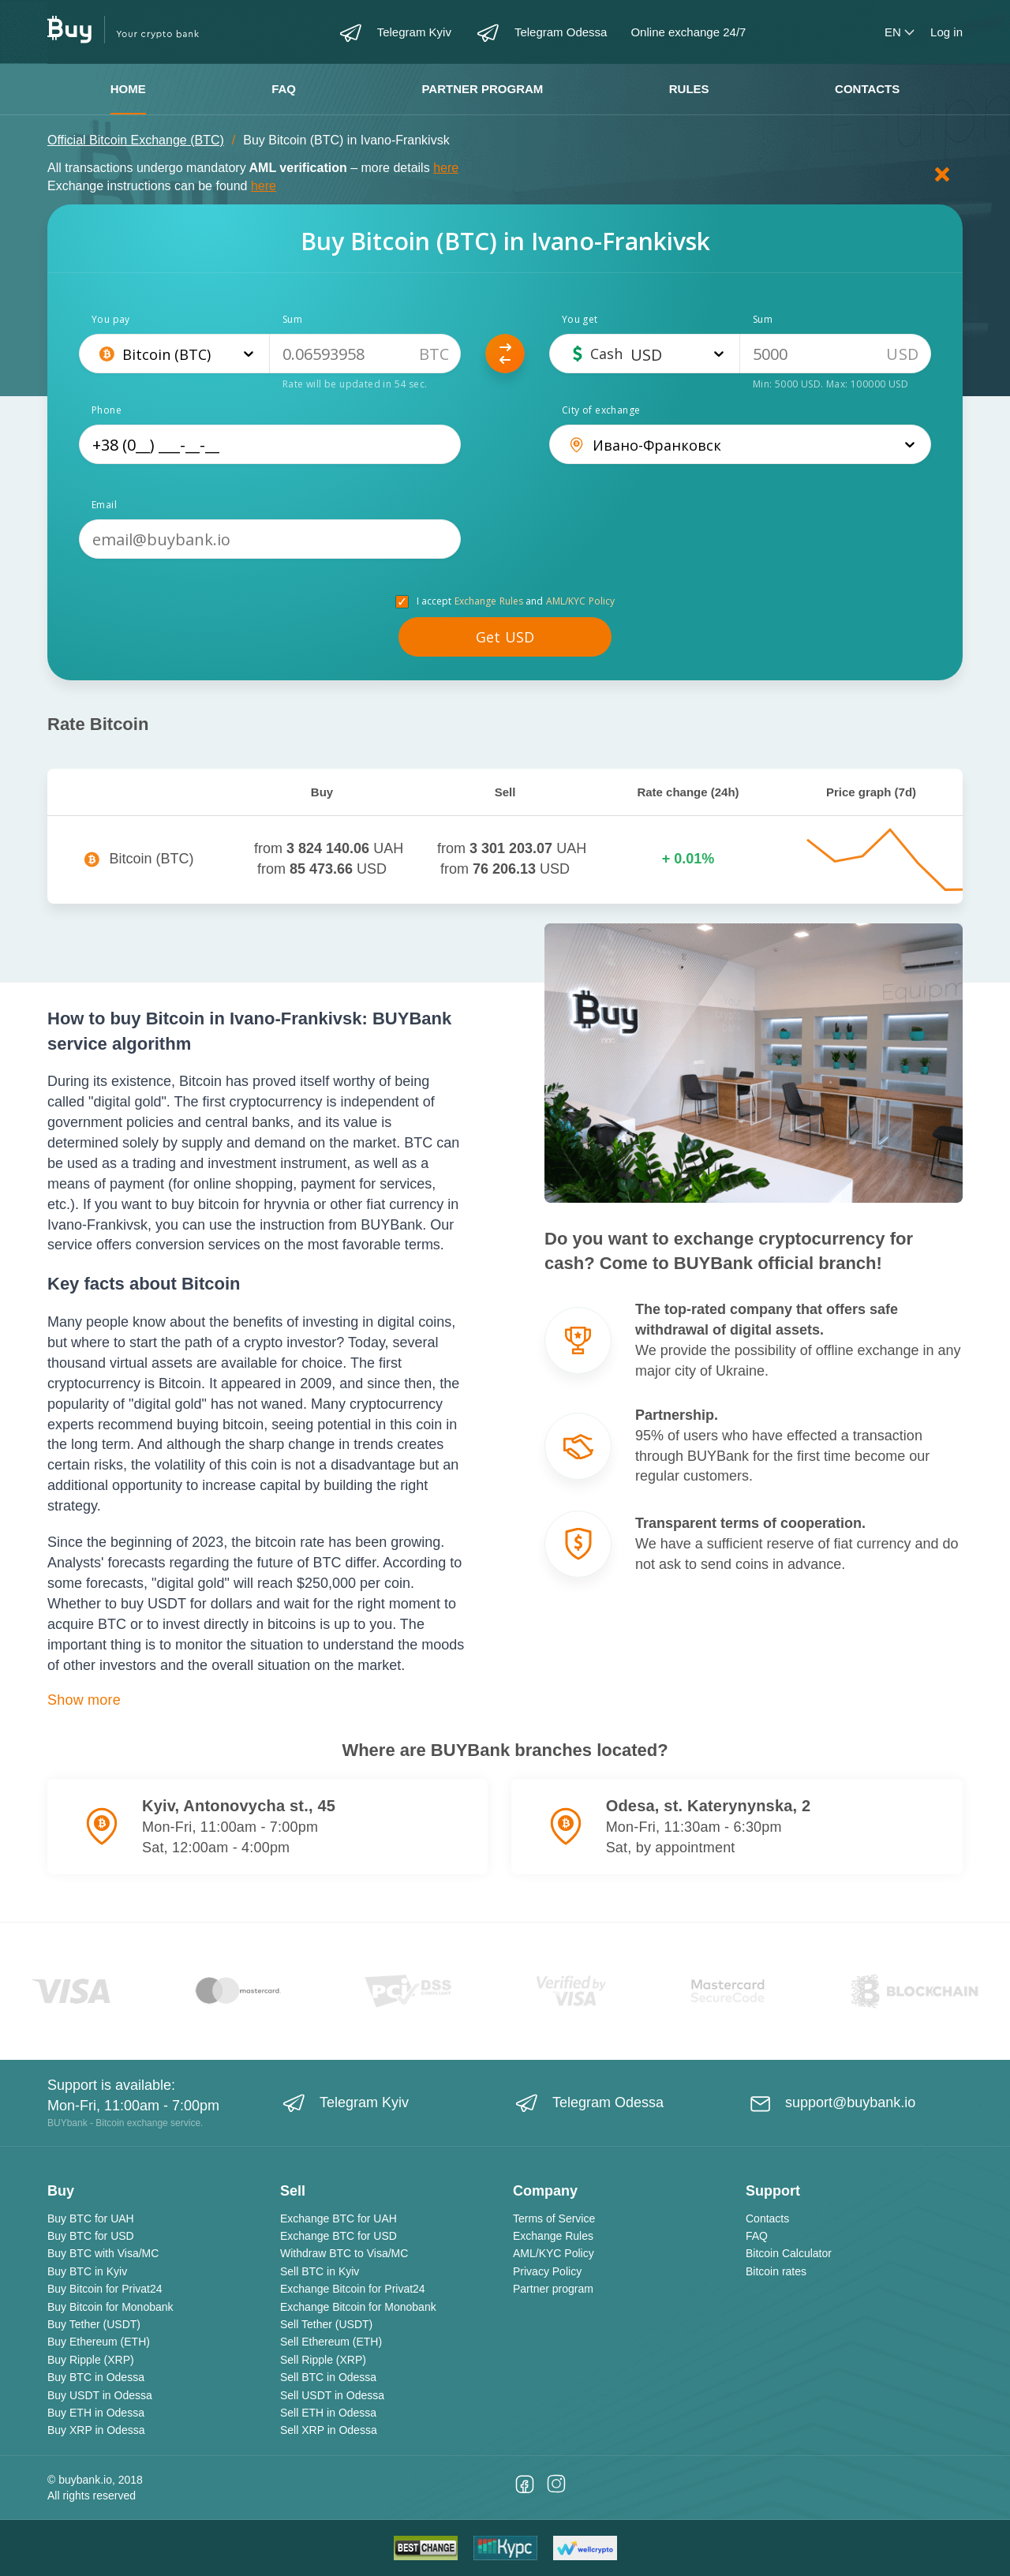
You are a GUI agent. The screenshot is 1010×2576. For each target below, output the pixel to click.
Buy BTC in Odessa (95, 2377)
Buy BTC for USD (90, 2236)
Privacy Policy (547, 2271)
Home (128, 88)
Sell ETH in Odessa (328, 2412)
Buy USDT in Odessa (99, 2395)
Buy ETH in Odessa (95, 2412)
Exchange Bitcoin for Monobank (358, 2307)
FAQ (283, 88)
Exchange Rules (489, 601)
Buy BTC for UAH (90, 2218)
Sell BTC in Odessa (328, 2377)
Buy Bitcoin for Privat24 (105, 2288)
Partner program (482, 88)
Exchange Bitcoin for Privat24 (352, 2288)
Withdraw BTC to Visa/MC (344, 2253)
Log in (946, 32)
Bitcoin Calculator (789, 2253)
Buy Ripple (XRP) (90, 2359)
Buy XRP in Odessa (95, 2430)
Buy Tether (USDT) (93, 2324)
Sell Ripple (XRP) (323, 2359)
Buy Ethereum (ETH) (98, 2341)
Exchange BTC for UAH (338, 2218)
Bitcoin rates (776, 2271)
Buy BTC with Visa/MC (103, 2253)
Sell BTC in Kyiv (319, 2271)
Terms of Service (554, 2218)
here (445, 167)
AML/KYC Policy (580, 601)
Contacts (867, 88)
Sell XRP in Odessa (328, 2430)
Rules (689, 88)
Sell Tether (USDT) (326, 2324)
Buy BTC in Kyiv (87, 2271)
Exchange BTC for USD (338, 2236)
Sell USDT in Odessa (332, 2395)
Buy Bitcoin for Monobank (110, 2307)
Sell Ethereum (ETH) (331, 2341)
